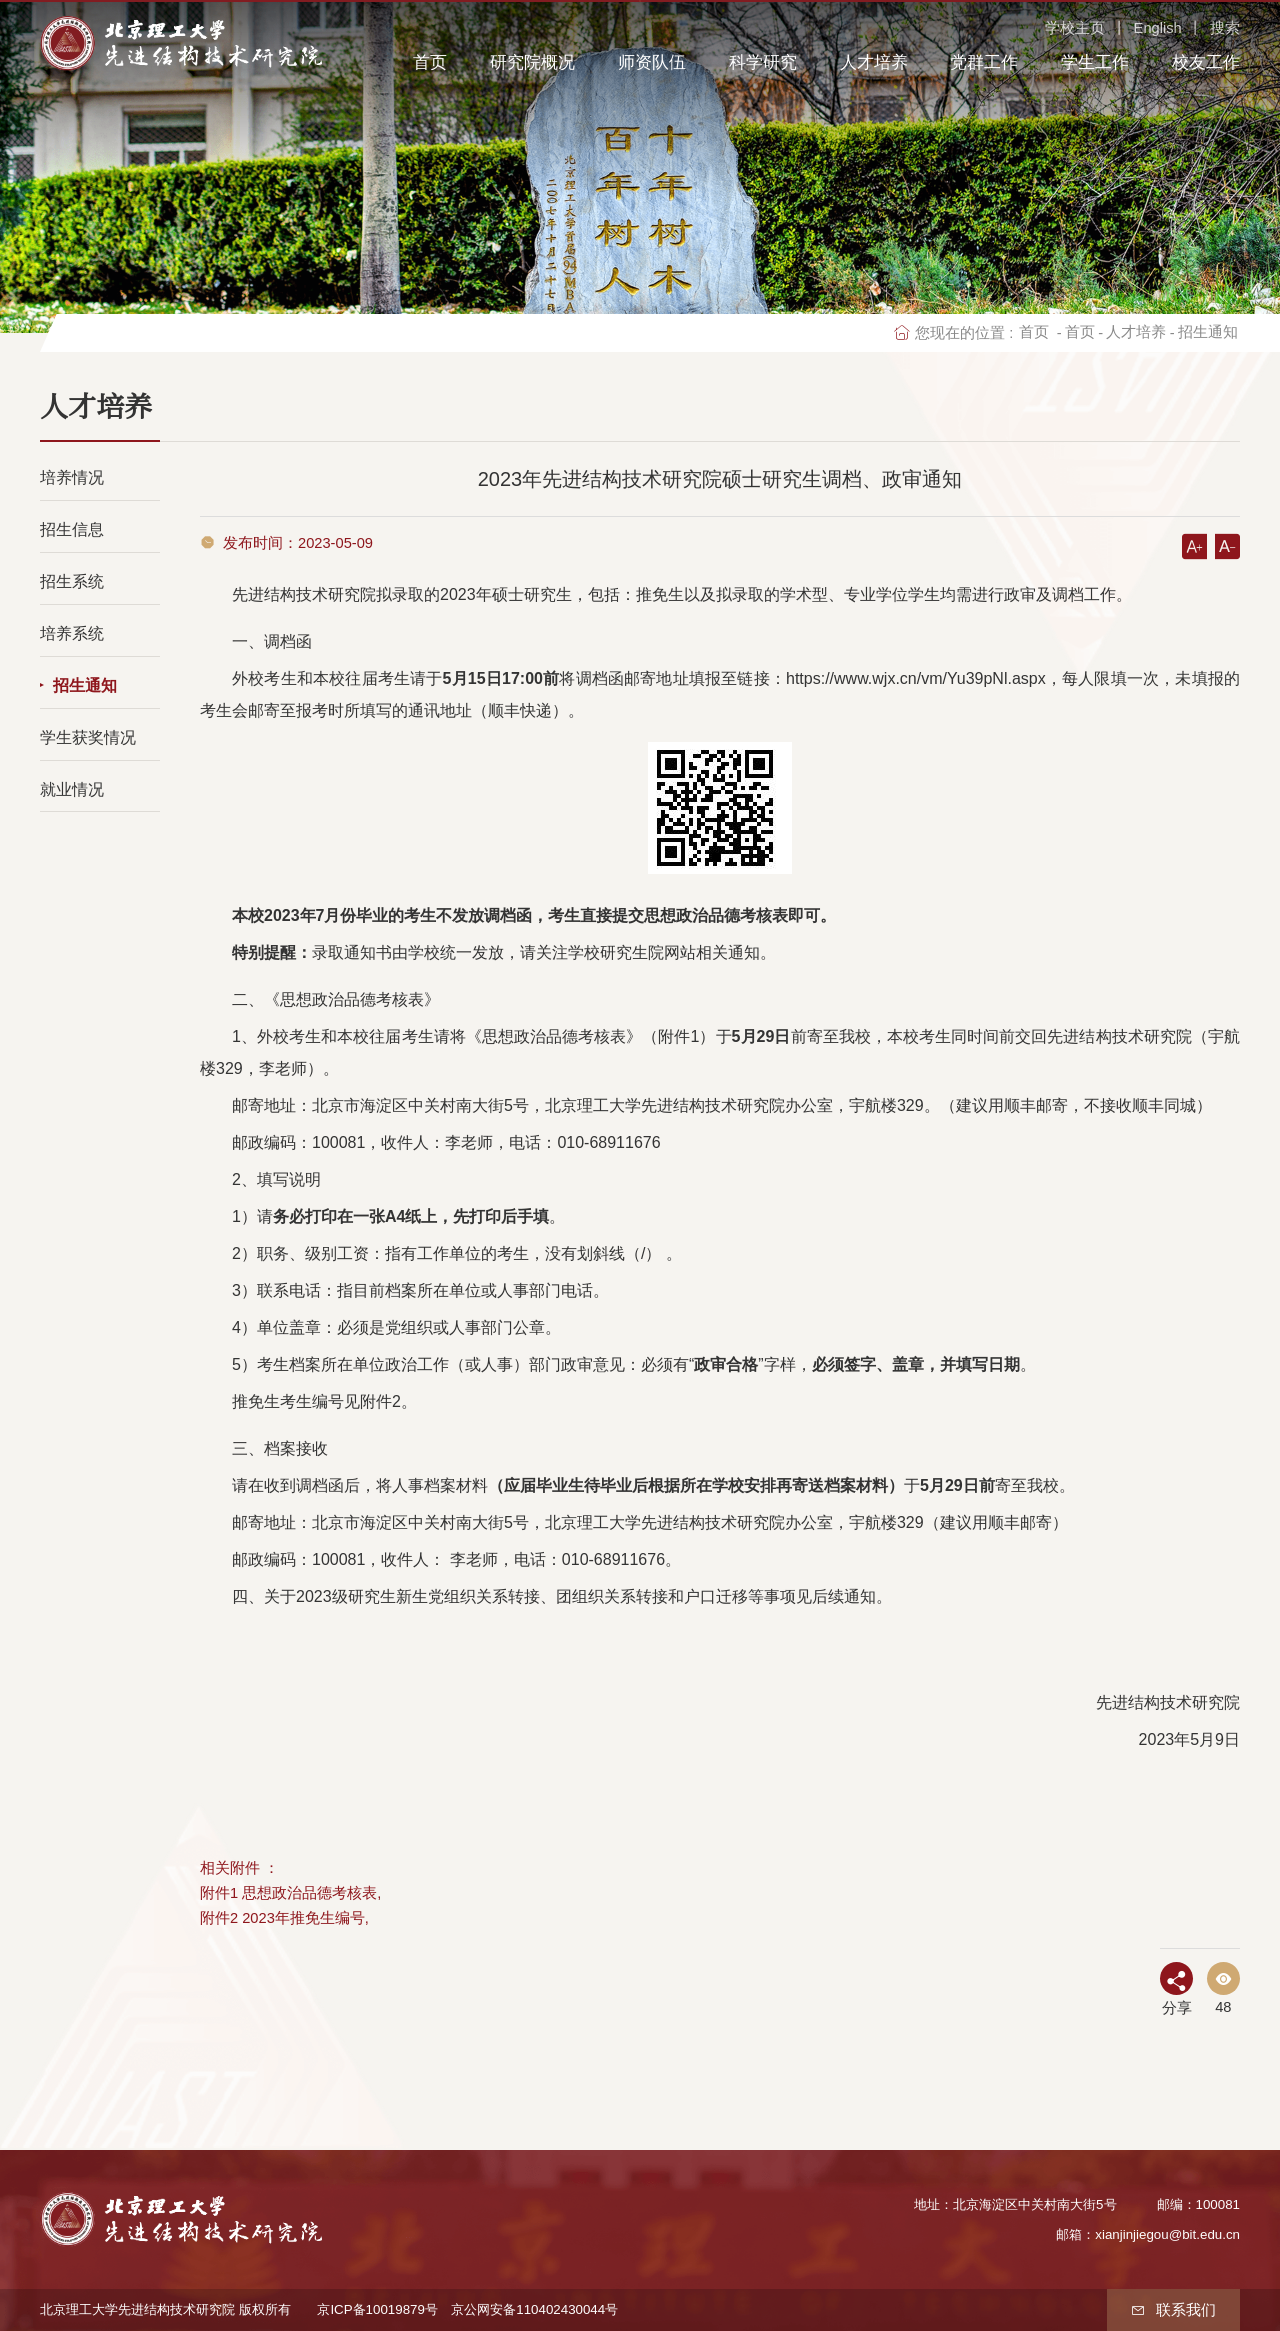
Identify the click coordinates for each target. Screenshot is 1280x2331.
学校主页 (1075, 28)
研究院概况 (532, 62)
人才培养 (874, 62)
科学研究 (763, 62)
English (1158, 28)
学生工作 (1095, 62)
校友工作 (1206, 62)
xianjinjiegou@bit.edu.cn (1167, 2234)
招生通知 (1208, 332)
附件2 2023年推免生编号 (282, 1918)
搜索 (1225, 28)
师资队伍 (652, 62)
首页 (430, 62)
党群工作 (984, 62)
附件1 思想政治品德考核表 (288, 1893)
